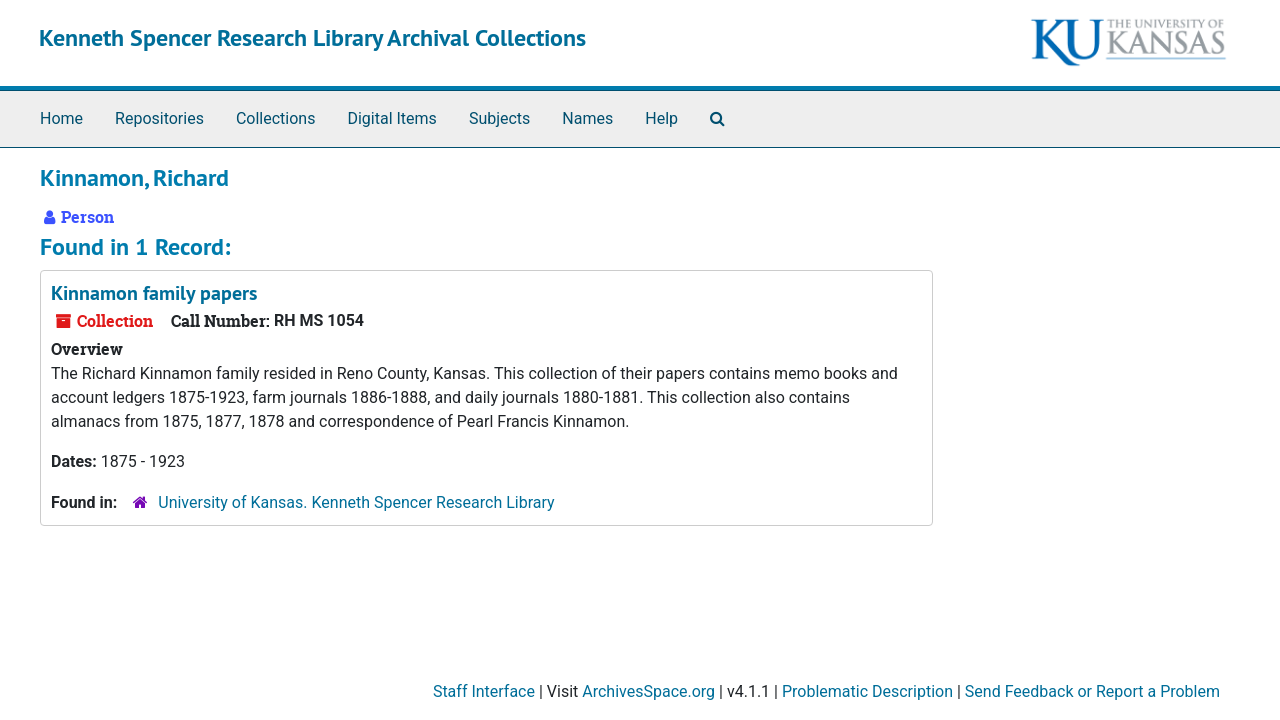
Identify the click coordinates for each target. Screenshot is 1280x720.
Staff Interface (484, 691)
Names (587, 118)
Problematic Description (867, 691)
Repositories (159, 118)
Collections (276, 118)
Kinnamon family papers (154, 293)
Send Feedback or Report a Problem (1092, 691)
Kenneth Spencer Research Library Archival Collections (312, 37)
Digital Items (391, 118)
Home (61, 118)
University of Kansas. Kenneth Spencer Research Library (356, 502)
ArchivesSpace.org (648, 691)
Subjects (499, 118)
